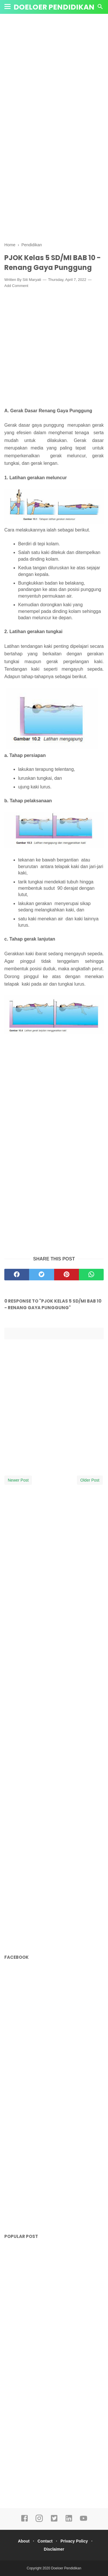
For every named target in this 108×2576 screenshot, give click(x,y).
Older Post (89, 1480)
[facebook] (16, 1274)
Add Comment (16, 285)
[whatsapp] (91, 1274)
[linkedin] (69, 2521)
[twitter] (41, 1274)
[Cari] (100, 8)
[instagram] (39, 2521)
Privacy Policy (74, 2541)
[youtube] (83, 2521)
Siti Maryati (31, 279)
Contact (44, 2541)
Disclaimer (54, 2549)
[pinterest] (66, 1274)
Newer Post (18, 1480)
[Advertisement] (54, 74)
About (23, 2541)
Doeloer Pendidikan (54, 7)
